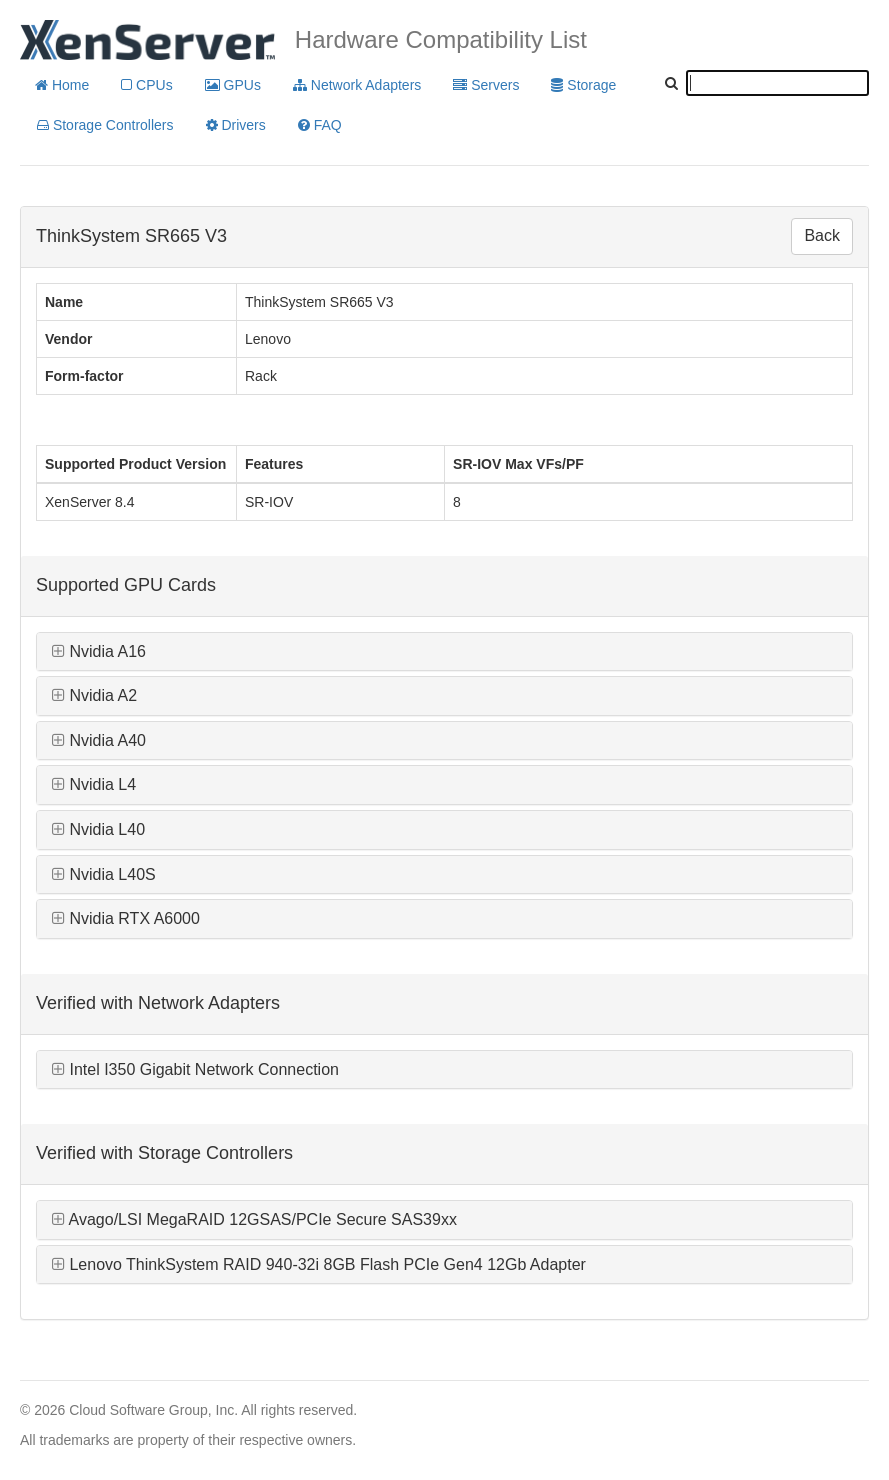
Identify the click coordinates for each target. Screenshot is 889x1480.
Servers (486, 85)
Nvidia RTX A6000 (126, 918)
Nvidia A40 (99, 740)
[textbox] (777, 83)
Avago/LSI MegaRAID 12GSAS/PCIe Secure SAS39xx (254, 1219)
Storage (583, 85)
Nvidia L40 (98, 829)
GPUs (233, 85)
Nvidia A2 (94, 695)
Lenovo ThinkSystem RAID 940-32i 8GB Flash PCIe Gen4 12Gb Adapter (319, 1264)
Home (62, 85)
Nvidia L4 (94, 784)
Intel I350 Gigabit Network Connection (195, 1069)
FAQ (320, 125)
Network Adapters (357, 85)
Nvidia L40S (104, 874)
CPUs (146, 85)
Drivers (236, 125)
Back (822, 235)
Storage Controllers (105, 125)
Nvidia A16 (99, 651)
